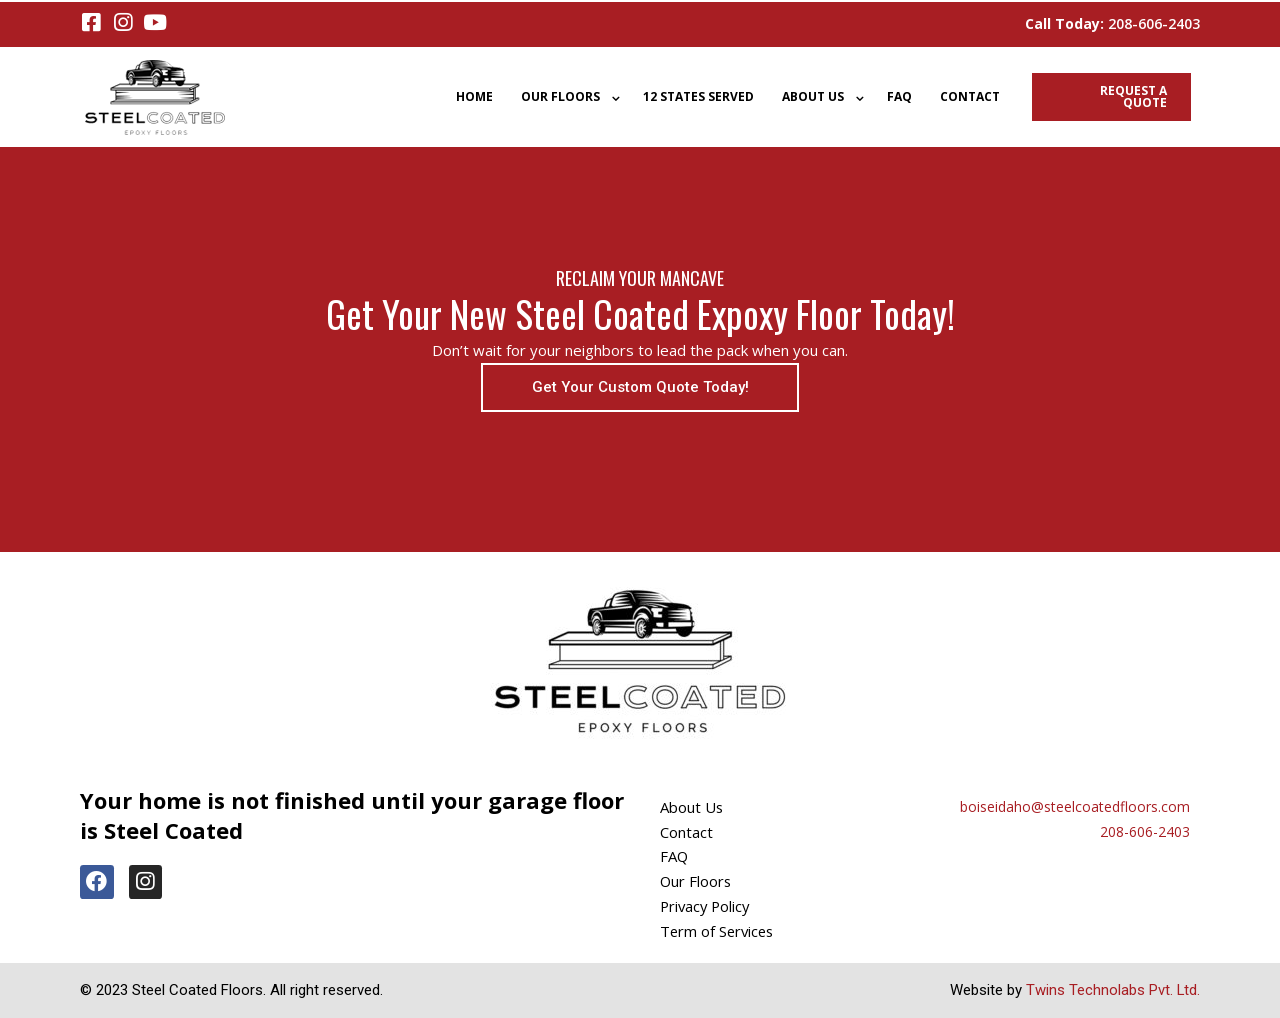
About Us (813, 96)
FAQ (899, 96)
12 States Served (698, 96)
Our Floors (560, 96)
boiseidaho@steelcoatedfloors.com (1075, 806)
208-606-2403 (1154, 23)
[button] (640, 387)
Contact (970, 96)
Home (474, 96)
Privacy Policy (707, 906)
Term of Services (719, 931)
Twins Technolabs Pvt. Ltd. (1112, 990)
